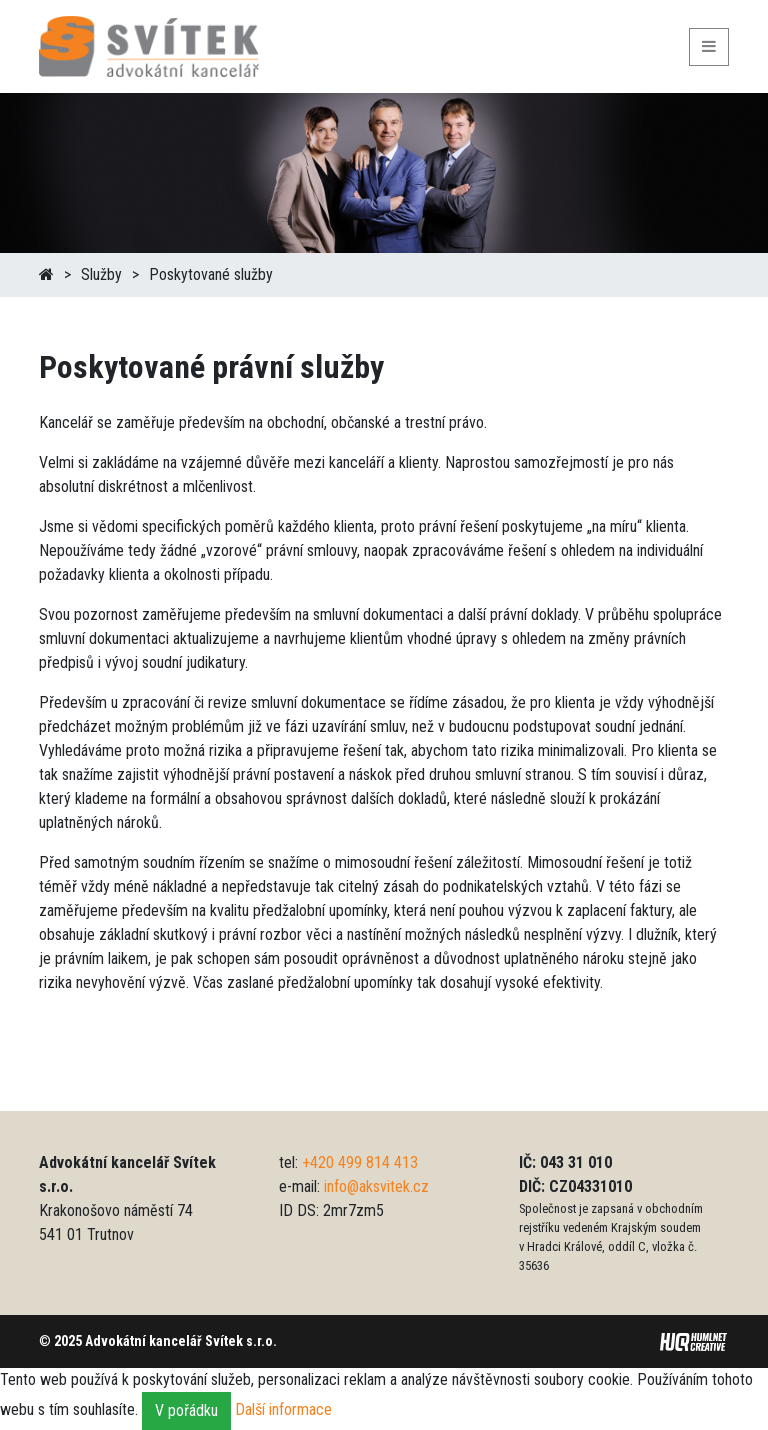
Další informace (283, 1409)
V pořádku (186, 1410)
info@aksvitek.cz (376, 1186)
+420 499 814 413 (360, 1162)
